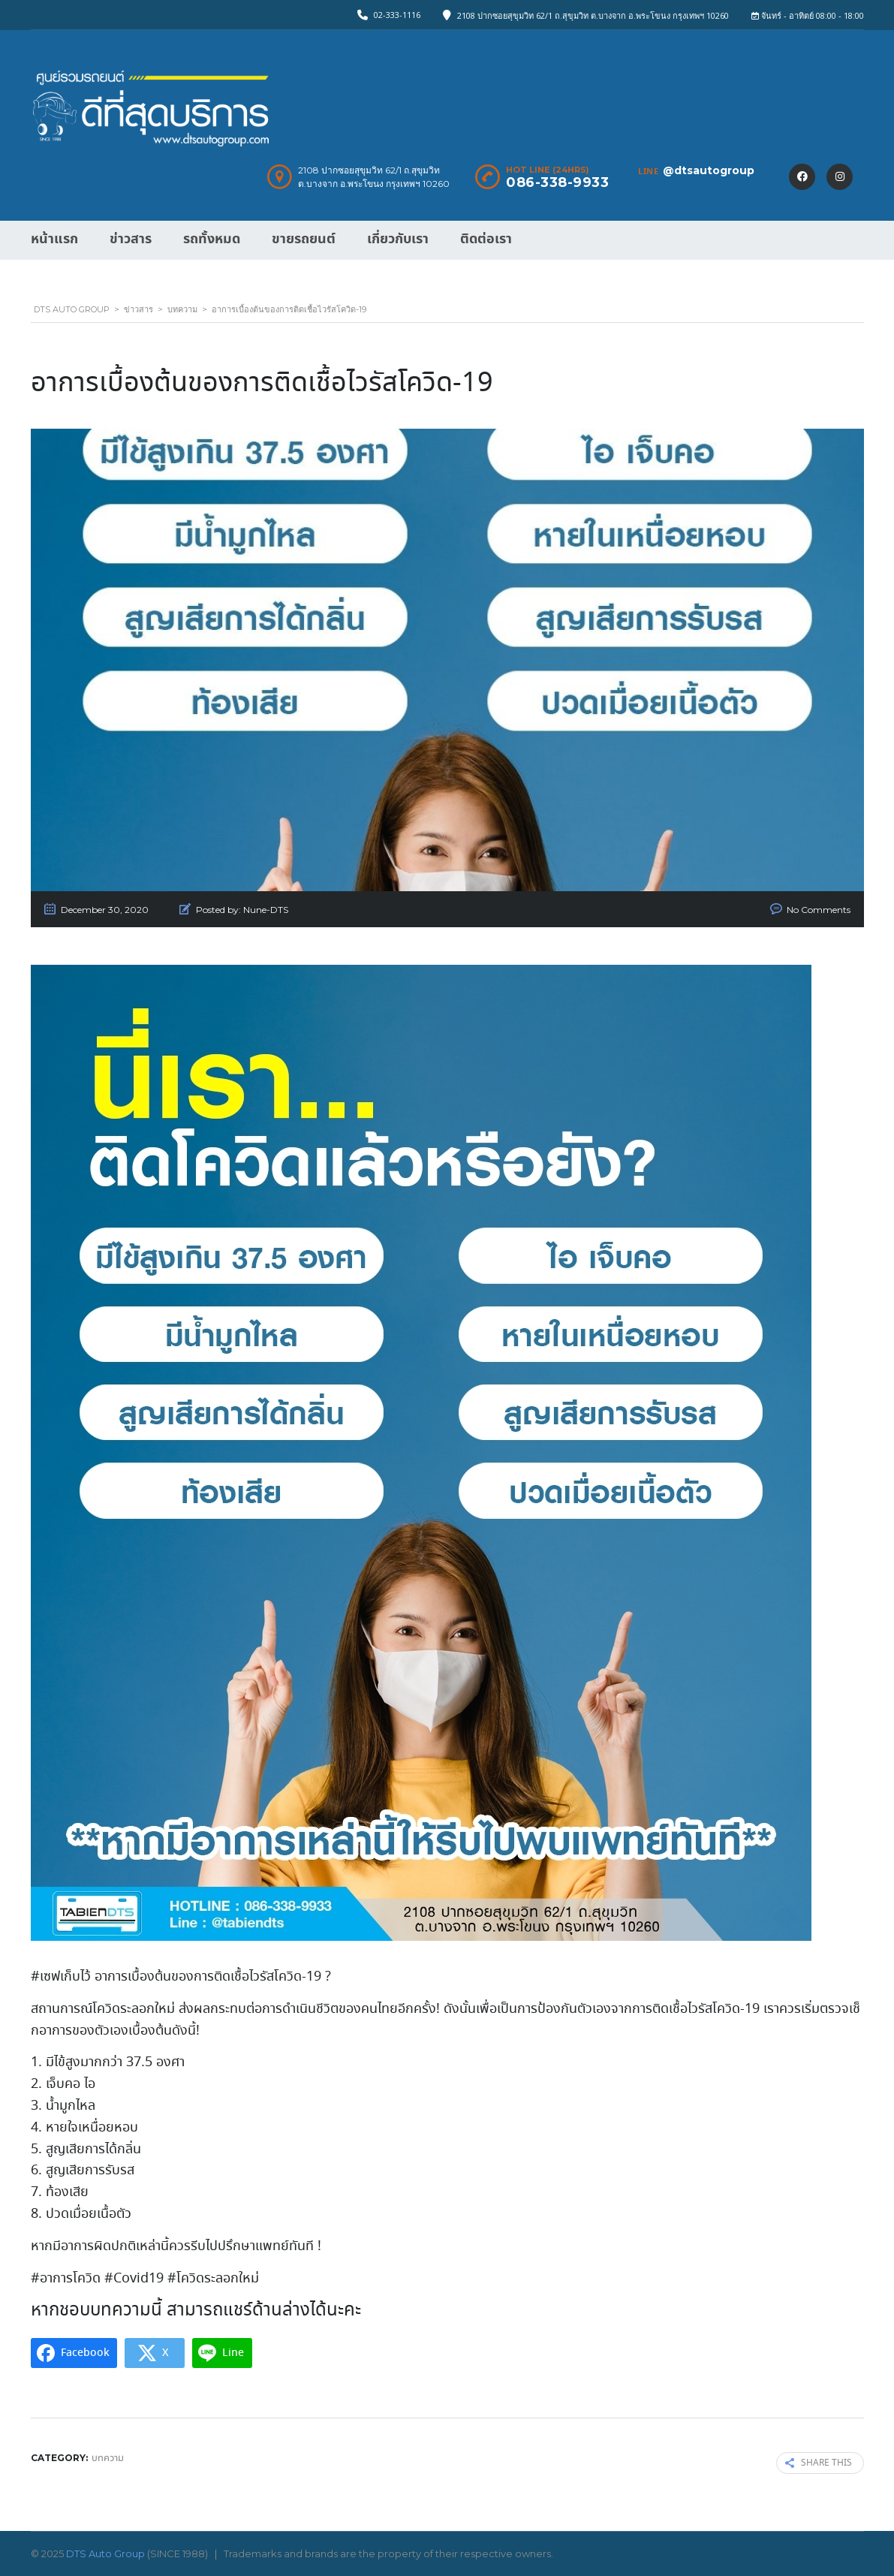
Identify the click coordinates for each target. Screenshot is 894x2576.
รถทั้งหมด (211, 239)
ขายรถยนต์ (304, 239)
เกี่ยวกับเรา (398, 239)
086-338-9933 (557, 182)
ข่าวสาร (131, 239)
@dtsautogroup (708, 170)
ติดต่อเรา (486, 239)
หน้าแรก (54, 239)
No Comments (818, 909)
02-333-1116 (397, 14)
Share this (818, 2463)
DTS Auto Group (105, 2553)
